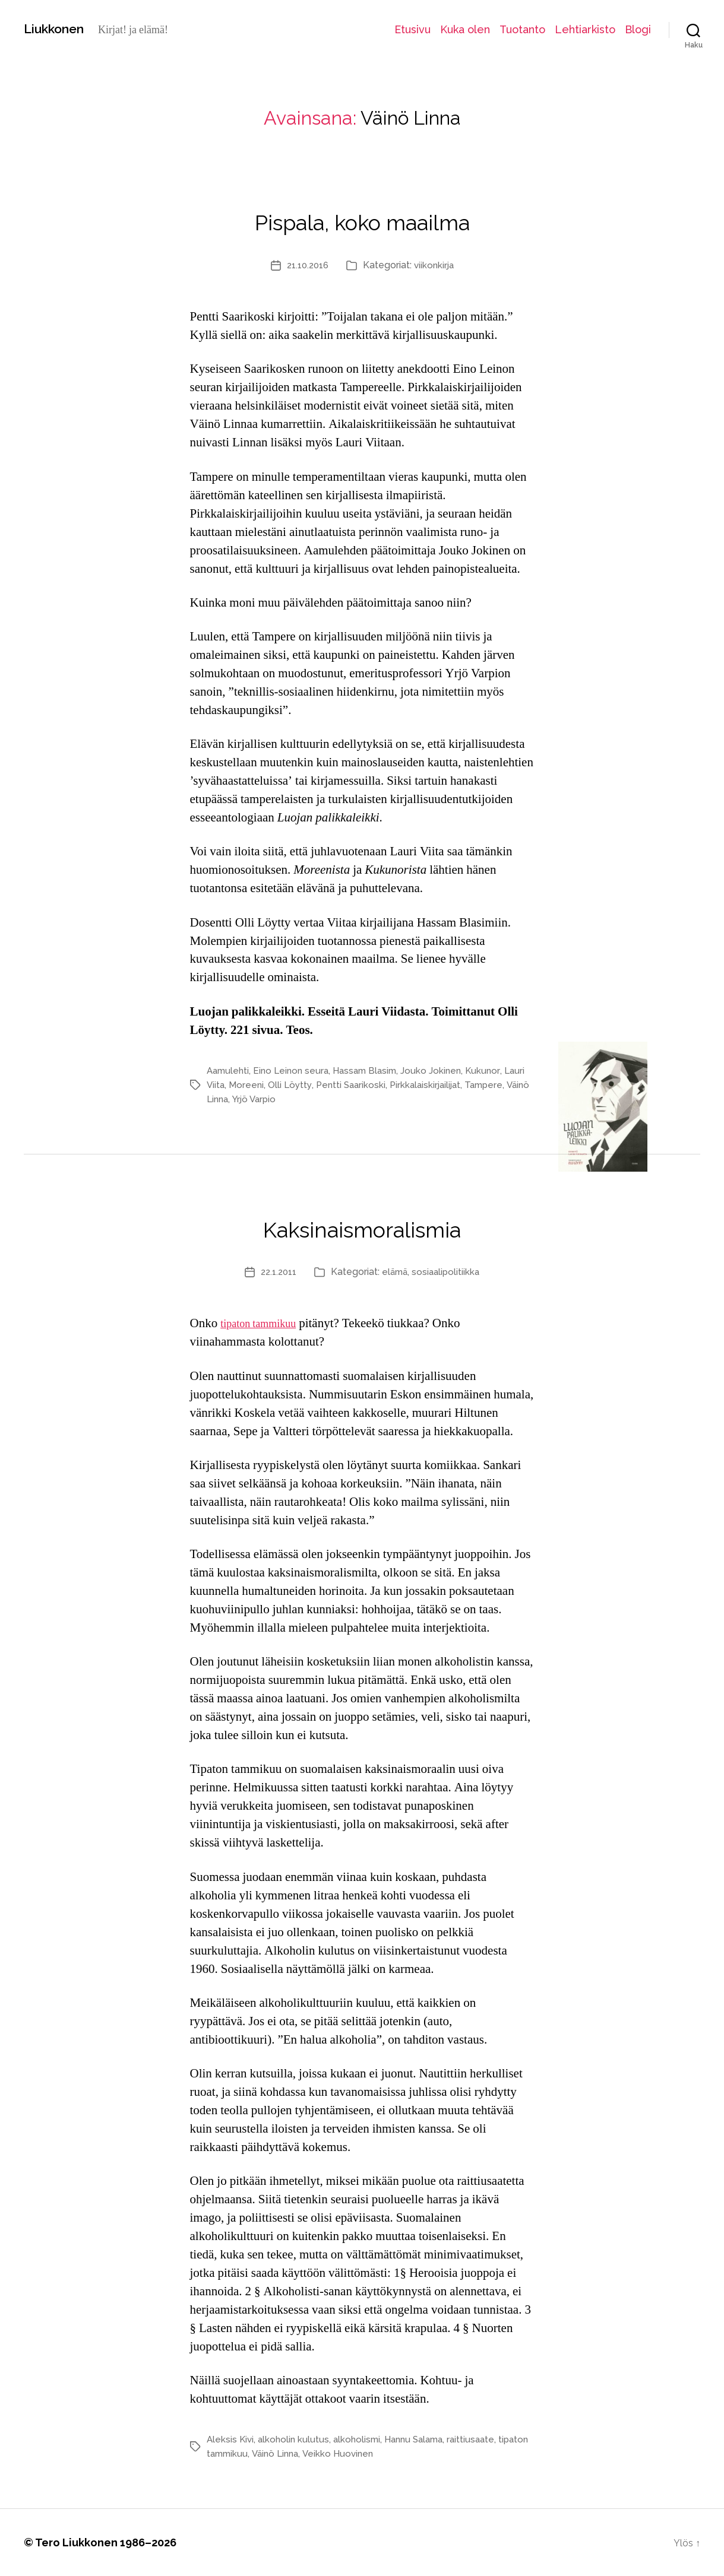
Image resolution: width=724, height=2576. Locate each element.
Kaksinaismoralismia (362, 1224)
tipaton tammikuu (264, 1323)
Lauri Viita (228, 1084)
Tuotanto (522, 29)
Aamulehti (229, 1070)
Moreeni (271, 1084)
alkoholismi (361, 2439)
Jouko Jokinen (442, 1070)
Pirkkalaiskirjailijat (456, 1084)
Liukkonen (59, 29)
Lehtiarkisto (585, 29)
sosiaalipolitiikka (449, 1271)
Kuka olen (465, 29)
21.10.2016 (306, 265)
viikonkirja (436, 265)
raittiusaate (483, 2439)
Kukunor (494, 1070)
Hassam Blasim (373, 1070)
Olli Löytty (316, 1084)
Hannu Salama (422, 2439)
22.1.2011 (276, 1271)
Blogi (638, 29)
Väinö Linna (276, 1099)
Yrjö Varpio (328, 1099)
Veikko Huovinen (379, 2453)
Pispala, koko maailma (362, 217)
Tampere (227, 1099)
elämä (396, 1271)
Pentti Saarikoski (379, 1084)
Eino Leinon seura (295, 1070)
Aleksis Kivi (231, 2439)
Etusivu (412, 29)
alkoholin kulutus (296, 2439)
